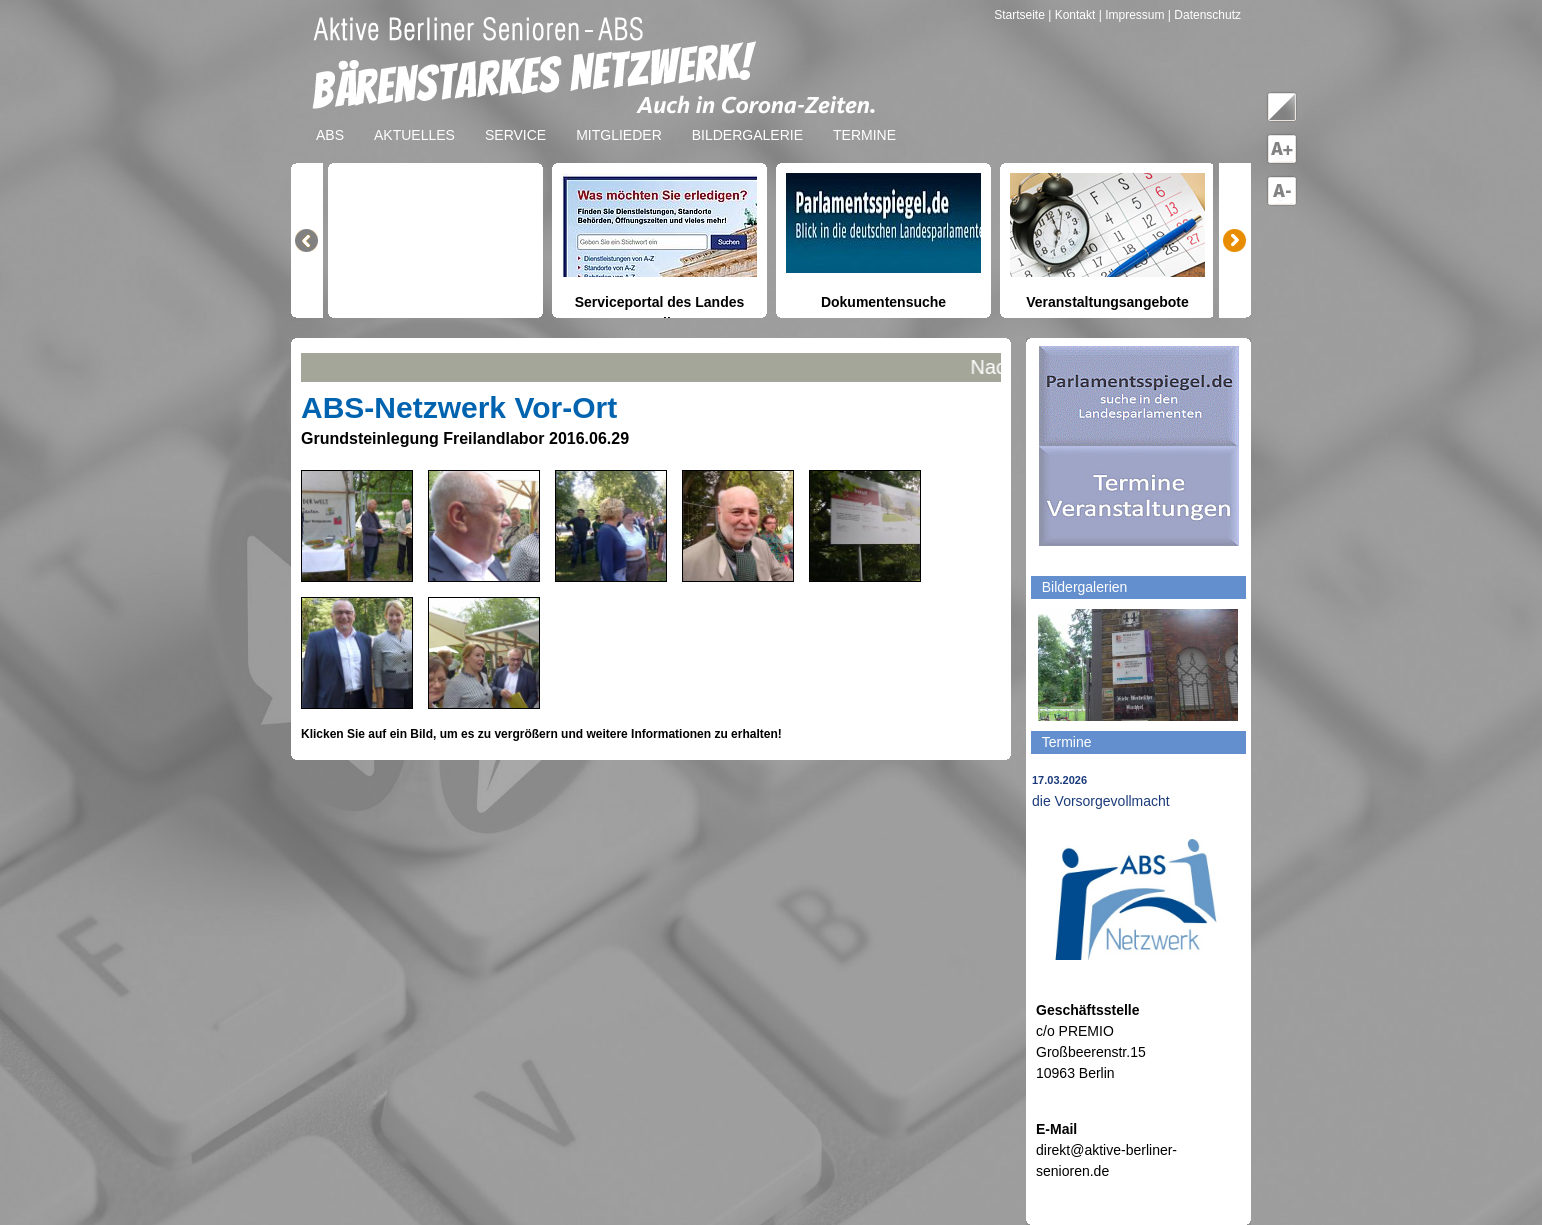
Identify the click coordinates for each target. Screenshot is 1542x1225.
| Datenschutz (1204, 15)
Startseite (1021, 15)
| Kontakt (1073, 15)
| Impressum (1132, 15)
